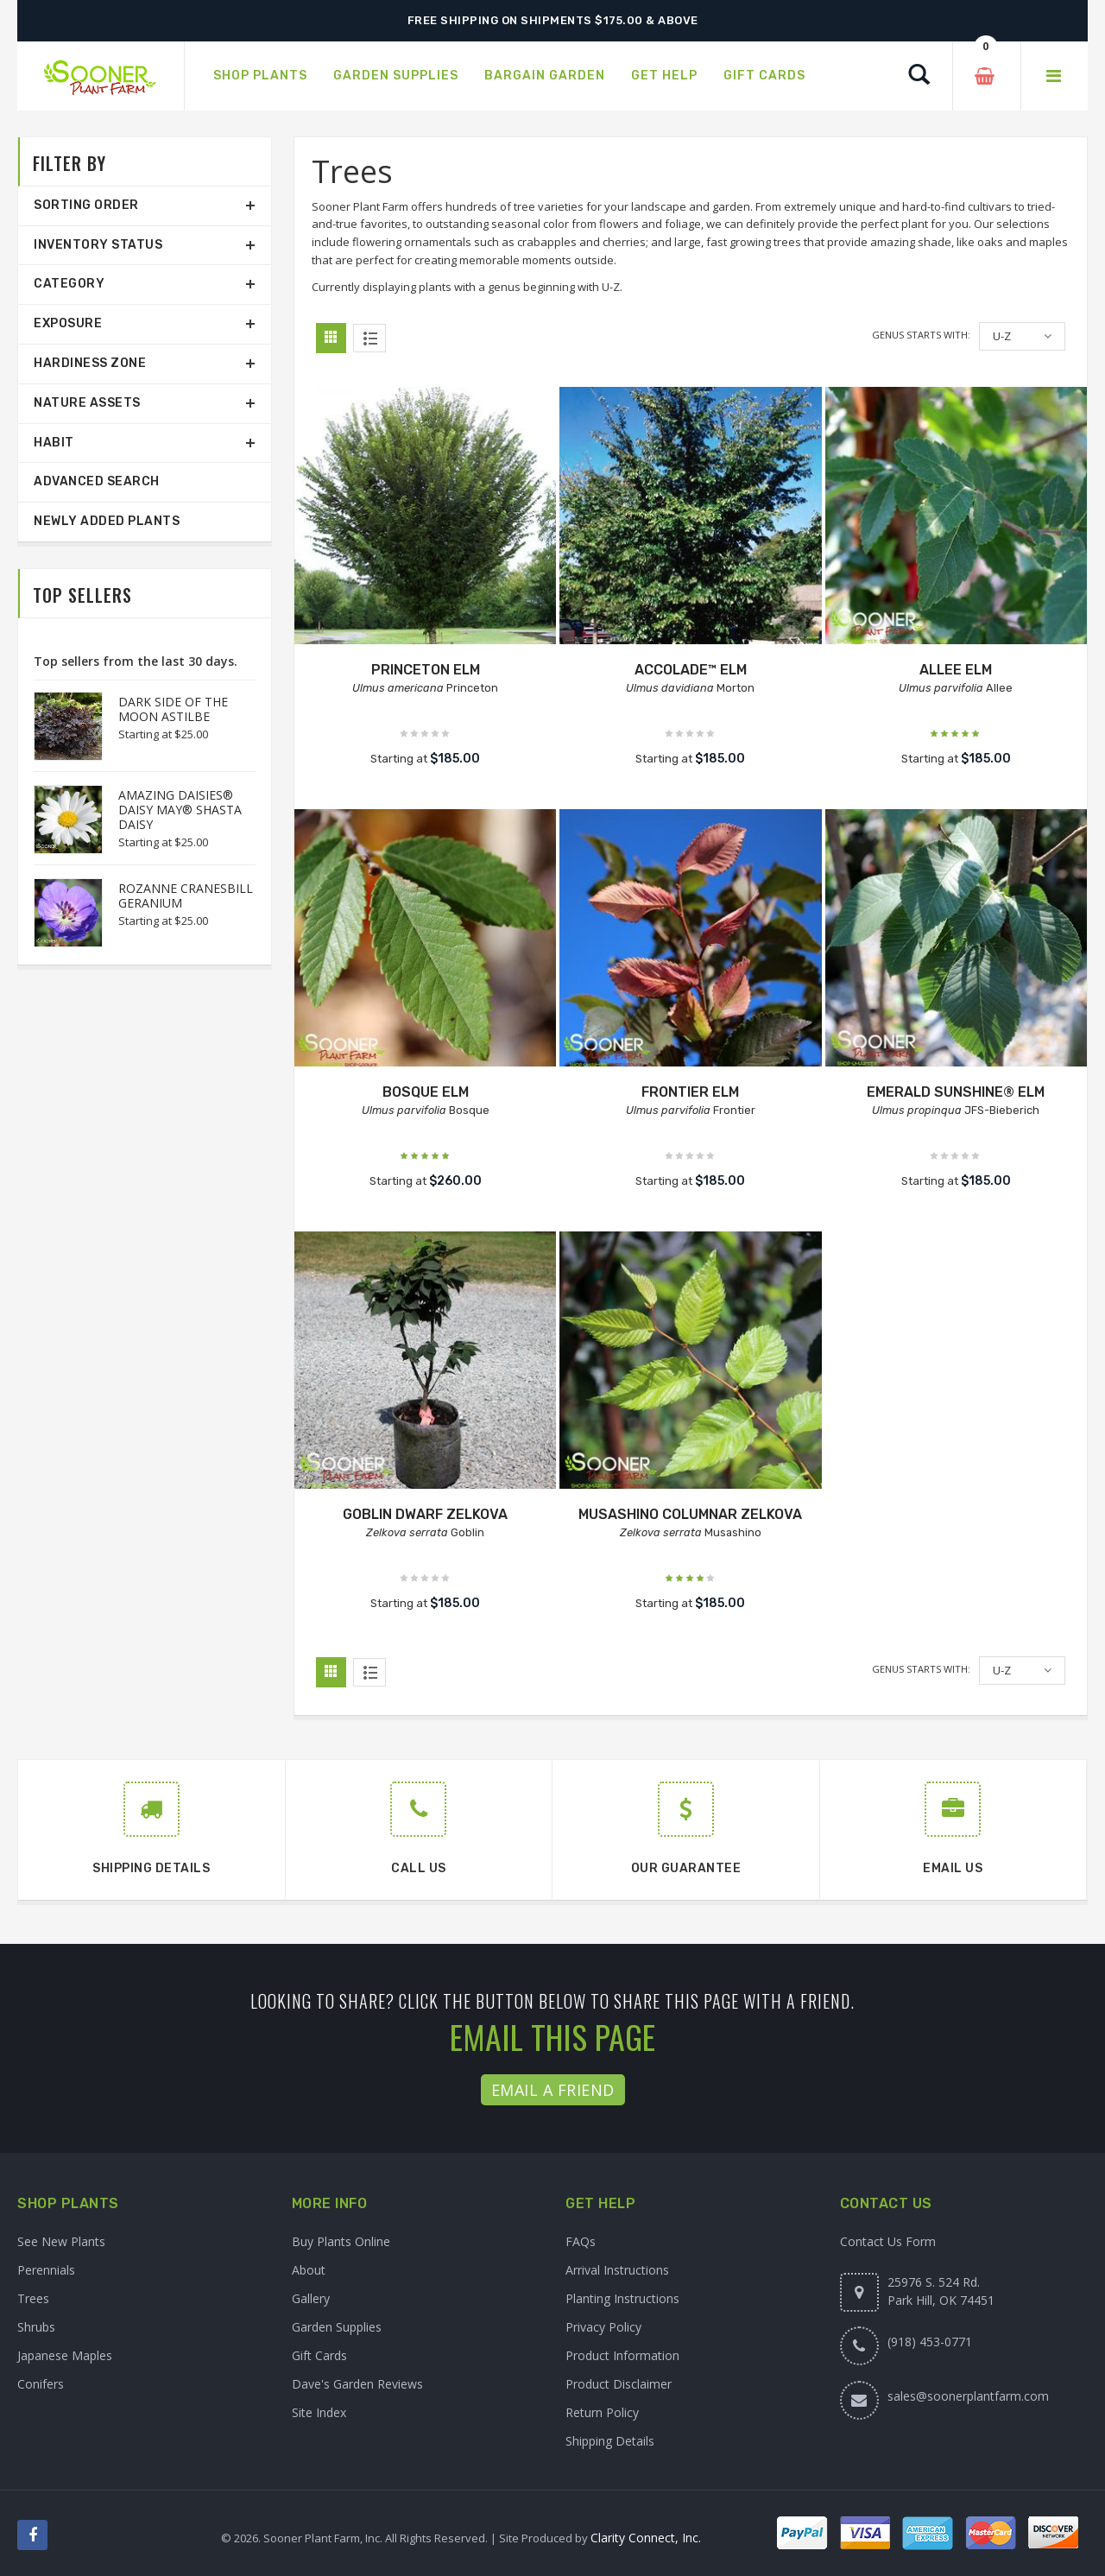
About (308, 2270)
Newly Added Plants (107, 521)
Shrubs (36, 2327)
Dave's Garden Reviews (357, 2384)
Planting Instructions (622, 2298)
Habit (54, 442)
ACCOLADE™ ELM (691, 669)
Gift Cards (319, 2355)
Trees (33, 2298)
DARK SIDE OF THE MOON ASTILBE (173, 709)
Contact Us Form (888, 2241)
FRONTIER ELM (690, 1092)
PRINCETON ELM (425, 669)
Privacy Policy (603, 2327)
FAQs (580, 2241)
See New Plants (61, 2241)
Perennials (46, 2270)
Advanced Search (97, 481)
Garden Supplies (337, 2327)
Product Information (622, 2355)
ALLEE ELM (955, 669)
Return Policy (602, 2412)
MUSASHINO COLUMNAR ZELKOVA (690, 1514)
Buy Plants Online (341, 2241)
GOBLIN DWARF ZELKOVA (425, 1514)
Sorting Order (86, 205)
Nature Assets (87, 403)
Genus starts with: (921, 334)
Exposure (68, 323)
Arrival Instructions (617, 2270)
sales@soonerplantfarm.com (968, 2396)
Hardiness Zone (90, 363)
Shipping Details (609, 2441)
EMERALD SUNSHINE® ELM (956, 1092)
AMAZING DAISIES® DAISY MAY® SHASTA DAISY (180, 810)
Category (69, 283)
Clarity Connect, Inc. (645, 2537)
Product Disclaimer (618, 2384)
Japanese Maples (64, 2355)
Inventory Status (98, 244)
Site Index (319, 2412)
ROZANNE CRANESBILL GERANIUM (185, 895)
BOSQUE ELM (425, 1092)
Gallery (311, 2298)
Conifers (40, 2384)
